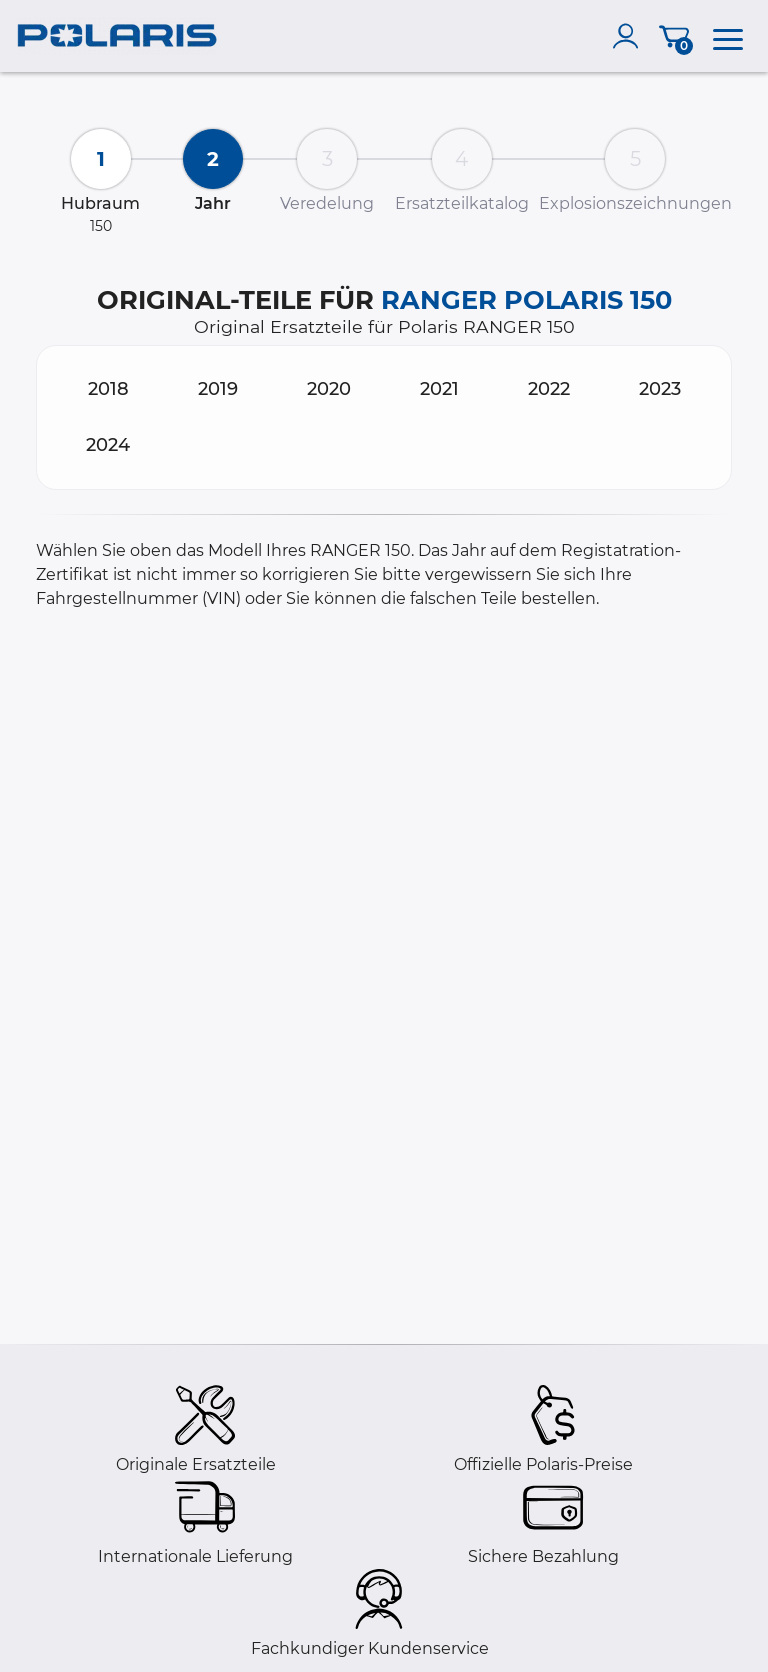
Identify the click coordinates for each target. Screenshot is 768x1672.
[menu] (728, 36)
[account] (630, 36)
